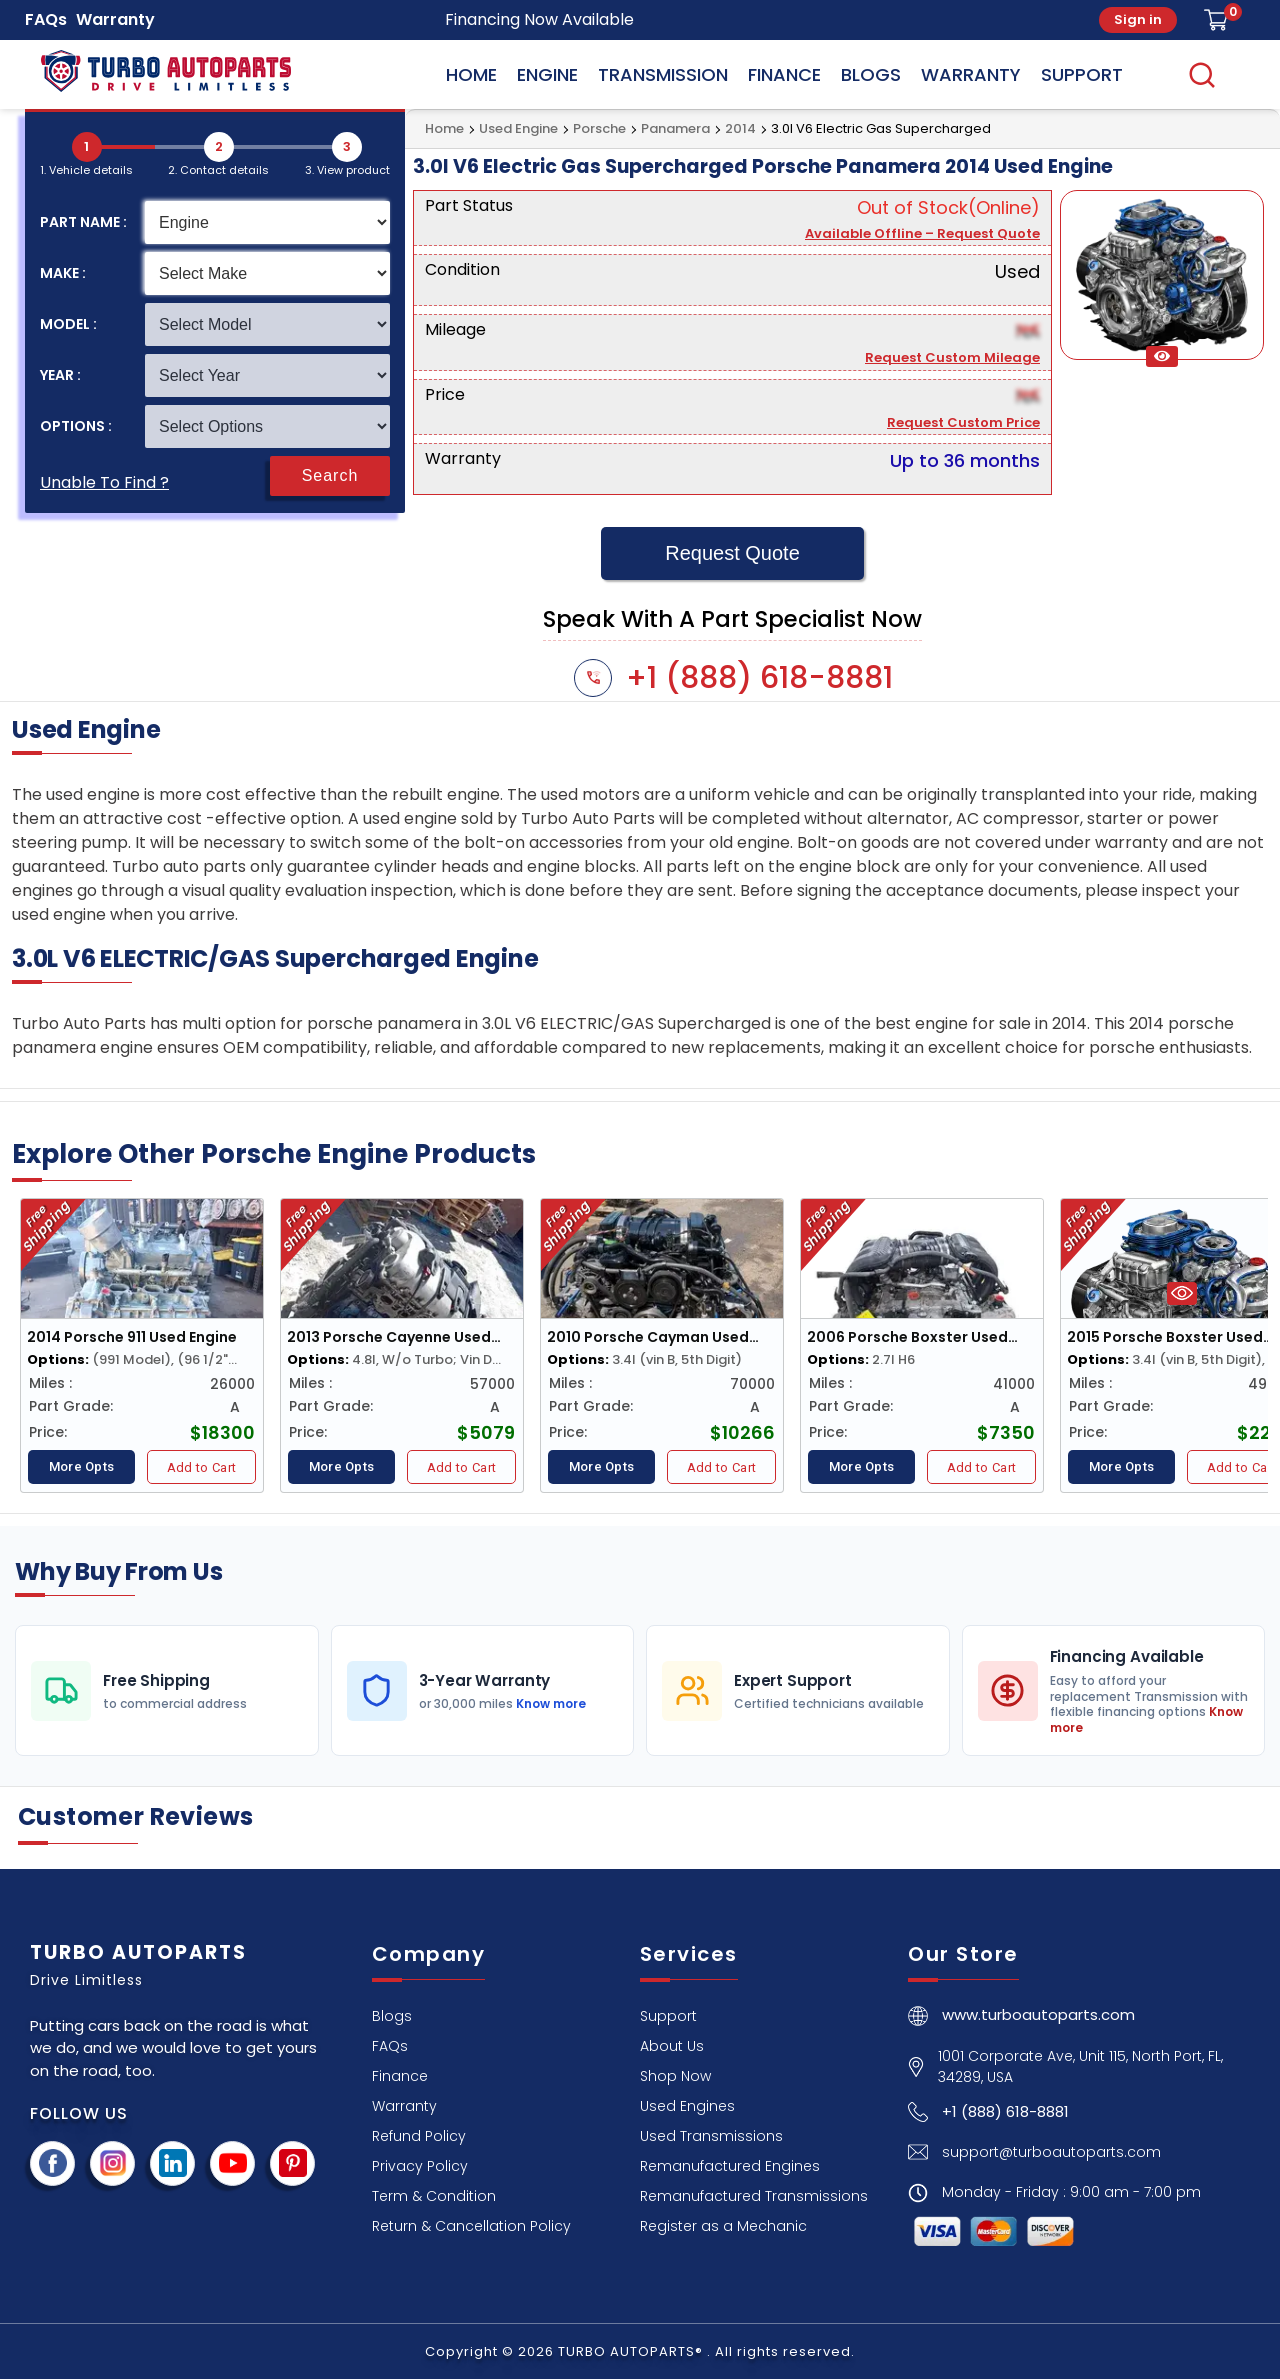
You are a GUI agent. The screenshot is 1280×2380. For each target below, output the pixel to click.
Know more (549, 1703)
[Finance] (400, 2075)
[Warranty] (404, 2105)
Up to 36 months (965, 460)
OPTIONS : (76, 426)
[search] (1202, 74)
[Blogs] (392, 2015)
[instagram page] (113, 2164)
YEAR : (60, 375)
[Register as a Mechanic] (723, 2225)
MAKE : (63, 273)
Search (330, 475)
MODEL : (68, 324)
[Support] (668, 2015)
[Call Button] (988, 2116)
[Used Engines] (687, 2105)
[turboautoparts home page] (1021, 2020)
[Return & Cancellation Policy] (471, 2225)
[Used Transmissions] (711, 2135)
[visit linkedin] (173, 2164)
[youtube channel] (233, 2164)
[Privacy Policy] (420, 2165)
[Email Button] (1034, 2156)
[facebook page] (53, 2164)
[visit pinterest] (293, 2164)
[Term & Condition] (434, 2195)
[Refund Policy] (419, 2135)
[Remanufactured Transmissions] (754, 2195)
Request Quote (732, 553)
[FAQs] (390, 2045)
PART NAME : (83, 222)
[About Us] (672, 2045)
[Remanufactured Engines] (730, 2165)
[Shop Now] (675, 2075)
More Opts (82, 1466)
